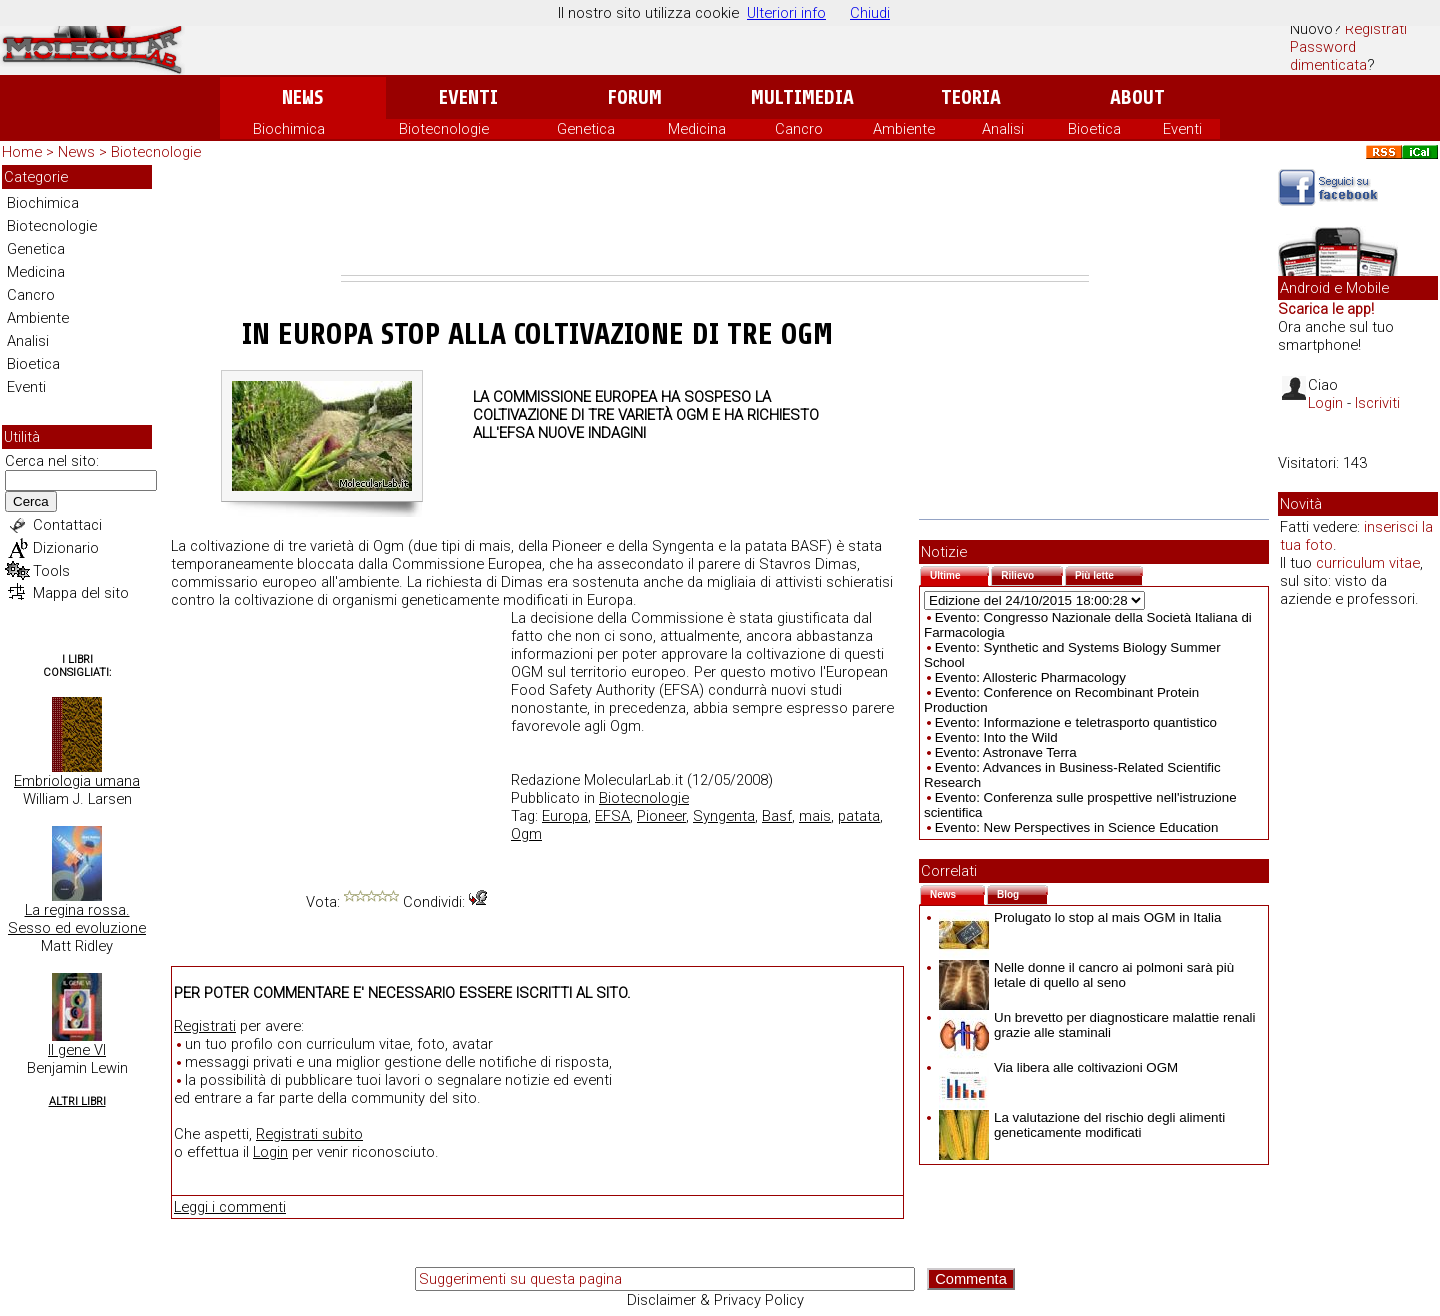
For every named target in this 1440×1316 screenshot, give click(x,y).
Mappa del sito (81, 593)
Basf (777, 816)
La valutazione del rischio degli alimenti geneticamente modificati (1082, 1125)
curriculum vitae (1368, 563)
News (302, 97)
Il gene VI (77, 1050)
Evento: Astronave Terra (1006, 752)
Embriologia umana (77, 781)
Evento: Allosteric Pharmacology (1030, 677)
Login (270, 1152)
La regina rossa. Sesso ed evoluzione (77, 919)
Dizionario (66, 548)
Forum (634, 97)
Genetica (586, 129)
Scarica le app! (1326, 309)
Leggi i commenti (230, 1207)
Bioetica (1094, 129)
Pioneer (661, 816)
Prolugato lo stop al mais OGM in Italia (1080, 917)
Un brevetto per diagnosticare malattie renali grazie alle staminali (1097, 1025)
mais (815, 816)
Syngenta (724, 816)
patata (859, 816)
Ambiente (904, 129)
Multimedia (802, 97)
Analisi (1003, 129)
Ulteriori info (786, 13)
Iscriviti (1377, 403)
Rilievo (1032, 573)
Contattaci (67, 525)
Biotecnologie (444, 129)
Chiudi (870, 13)
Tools (51, 571)
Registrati (1376, 29)
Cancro (799, 129)
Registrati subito (309, 1134)
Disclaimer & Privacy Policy (715, 1300)
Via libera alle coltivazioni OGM (1058, 1067)
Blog (1022, 892)
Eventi (468, 97)
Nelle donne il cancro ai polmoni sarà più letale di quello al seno (1086, 975)
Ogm (526, 834)
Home (22, 152)
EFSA (612, 816)
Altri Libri (77, 1101)
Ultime (959, 573)
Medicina (697, 129)
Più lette (1109, 573)
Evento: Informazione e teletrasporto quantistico (1076, 722)
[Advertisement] (715, 220)
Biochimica (289, 129)
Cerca (31, 501)
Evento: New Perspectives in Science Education (1077, 827)
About (1137, 97)
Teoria (971, 97)
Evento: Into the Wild (996, 737)
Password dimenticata (1328, 56)
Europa (565, 816)
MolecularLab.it (633, 780)
